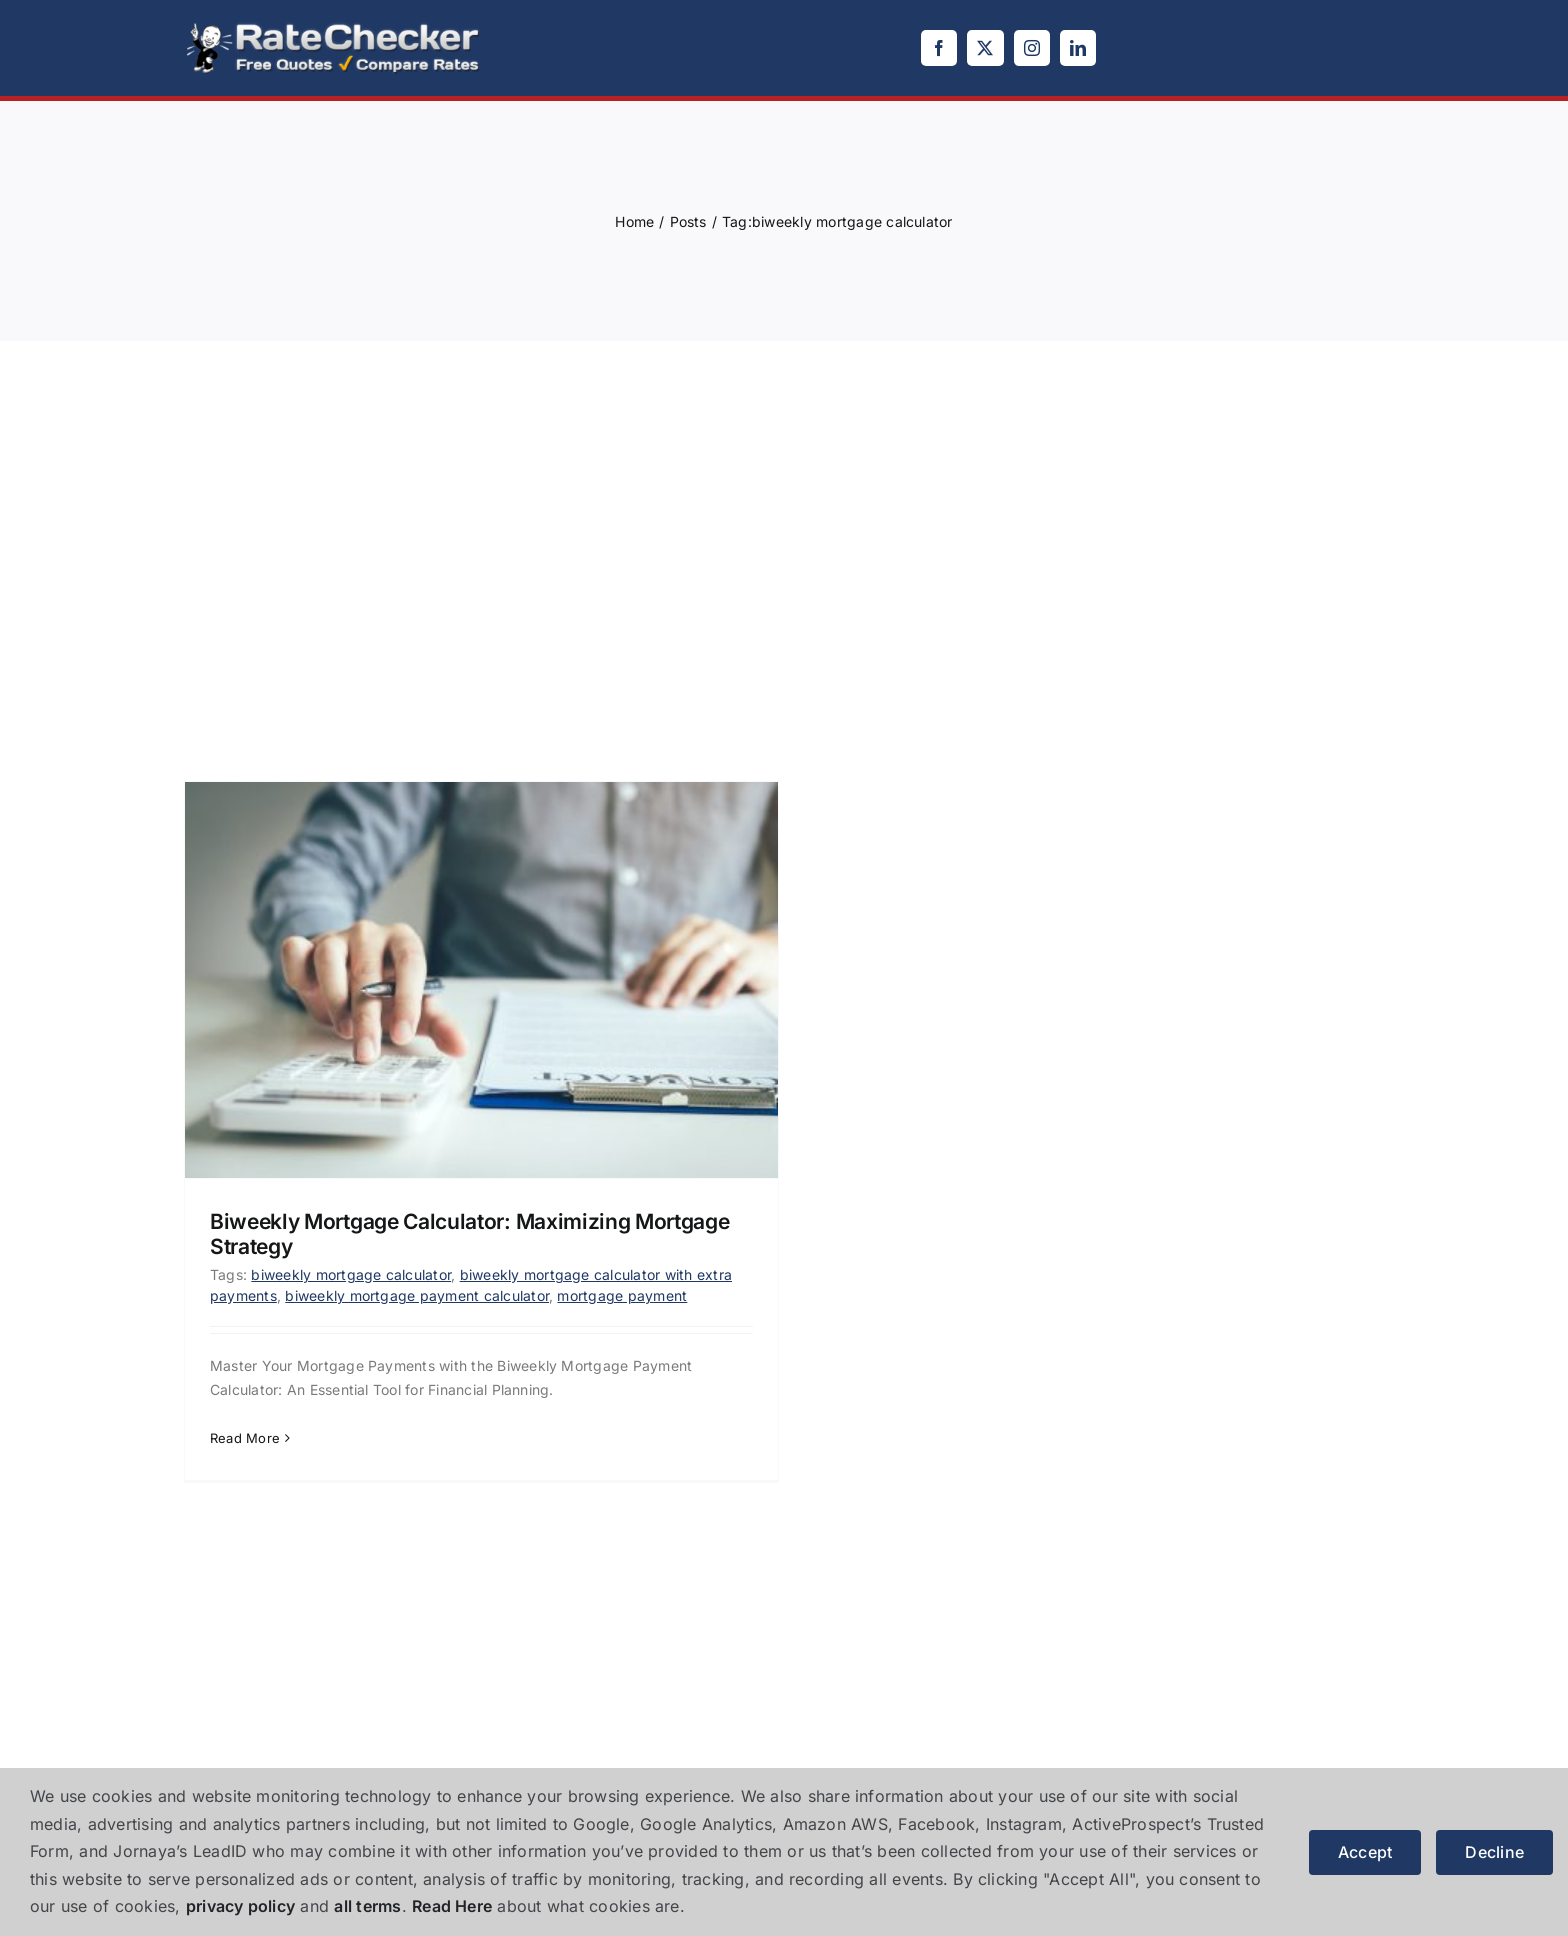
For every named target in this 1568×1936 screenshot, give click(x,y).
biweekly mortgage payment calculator (417, 1295)
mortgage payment (622, 1295)
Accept (1365, 1852)
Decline (1494, 1852)
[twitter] (985, 48)
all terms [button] (367, 1906)
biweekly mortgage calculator (351, 1274)
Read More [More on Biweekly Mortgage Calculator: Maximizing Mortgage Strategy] (245, 1438)
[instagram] (1032, 48)
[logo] (334, 28)
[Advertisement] (784, 541)
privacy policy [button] (240, 1906)
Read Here (452, 1906)
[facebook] (939, 48)
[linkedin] (1078, 48)
